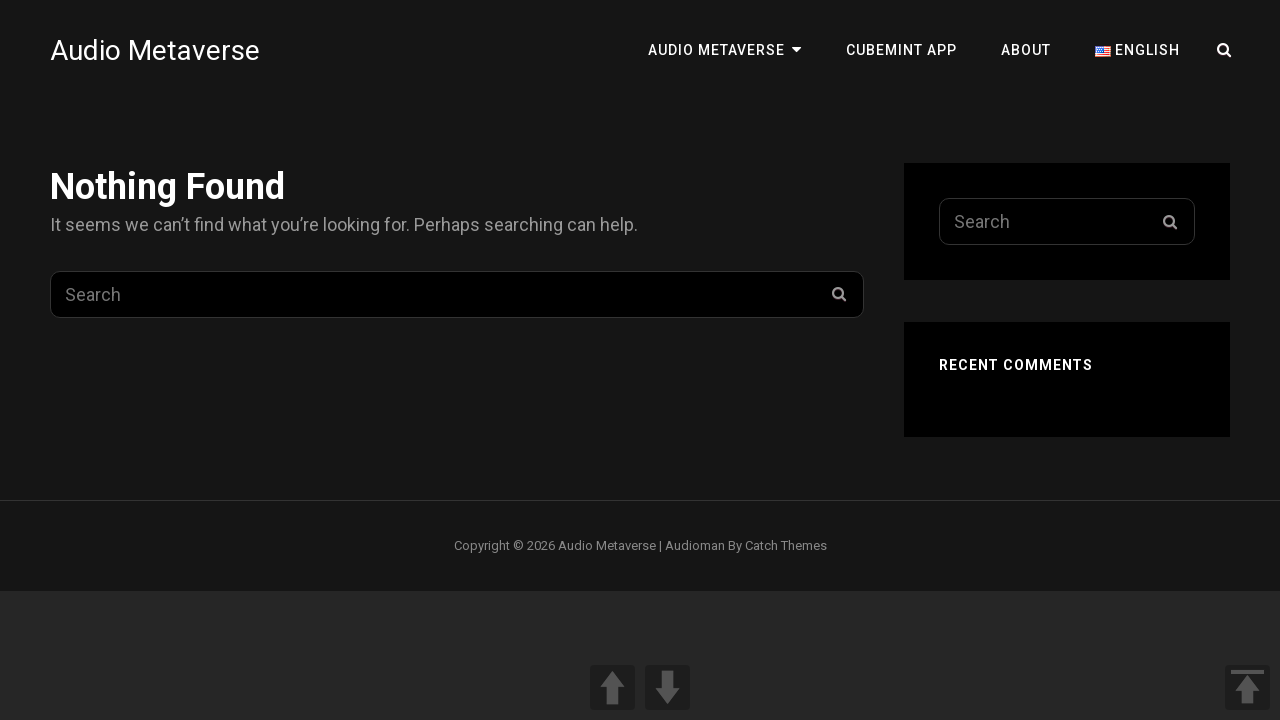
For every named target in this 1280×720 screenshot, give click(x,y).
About (1026, 50)
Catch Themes (786, 545)
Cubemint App (901, 50)
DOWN (667, 687)
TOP (1247, 687)
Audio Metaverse (155, 50)
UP (612, 687)
